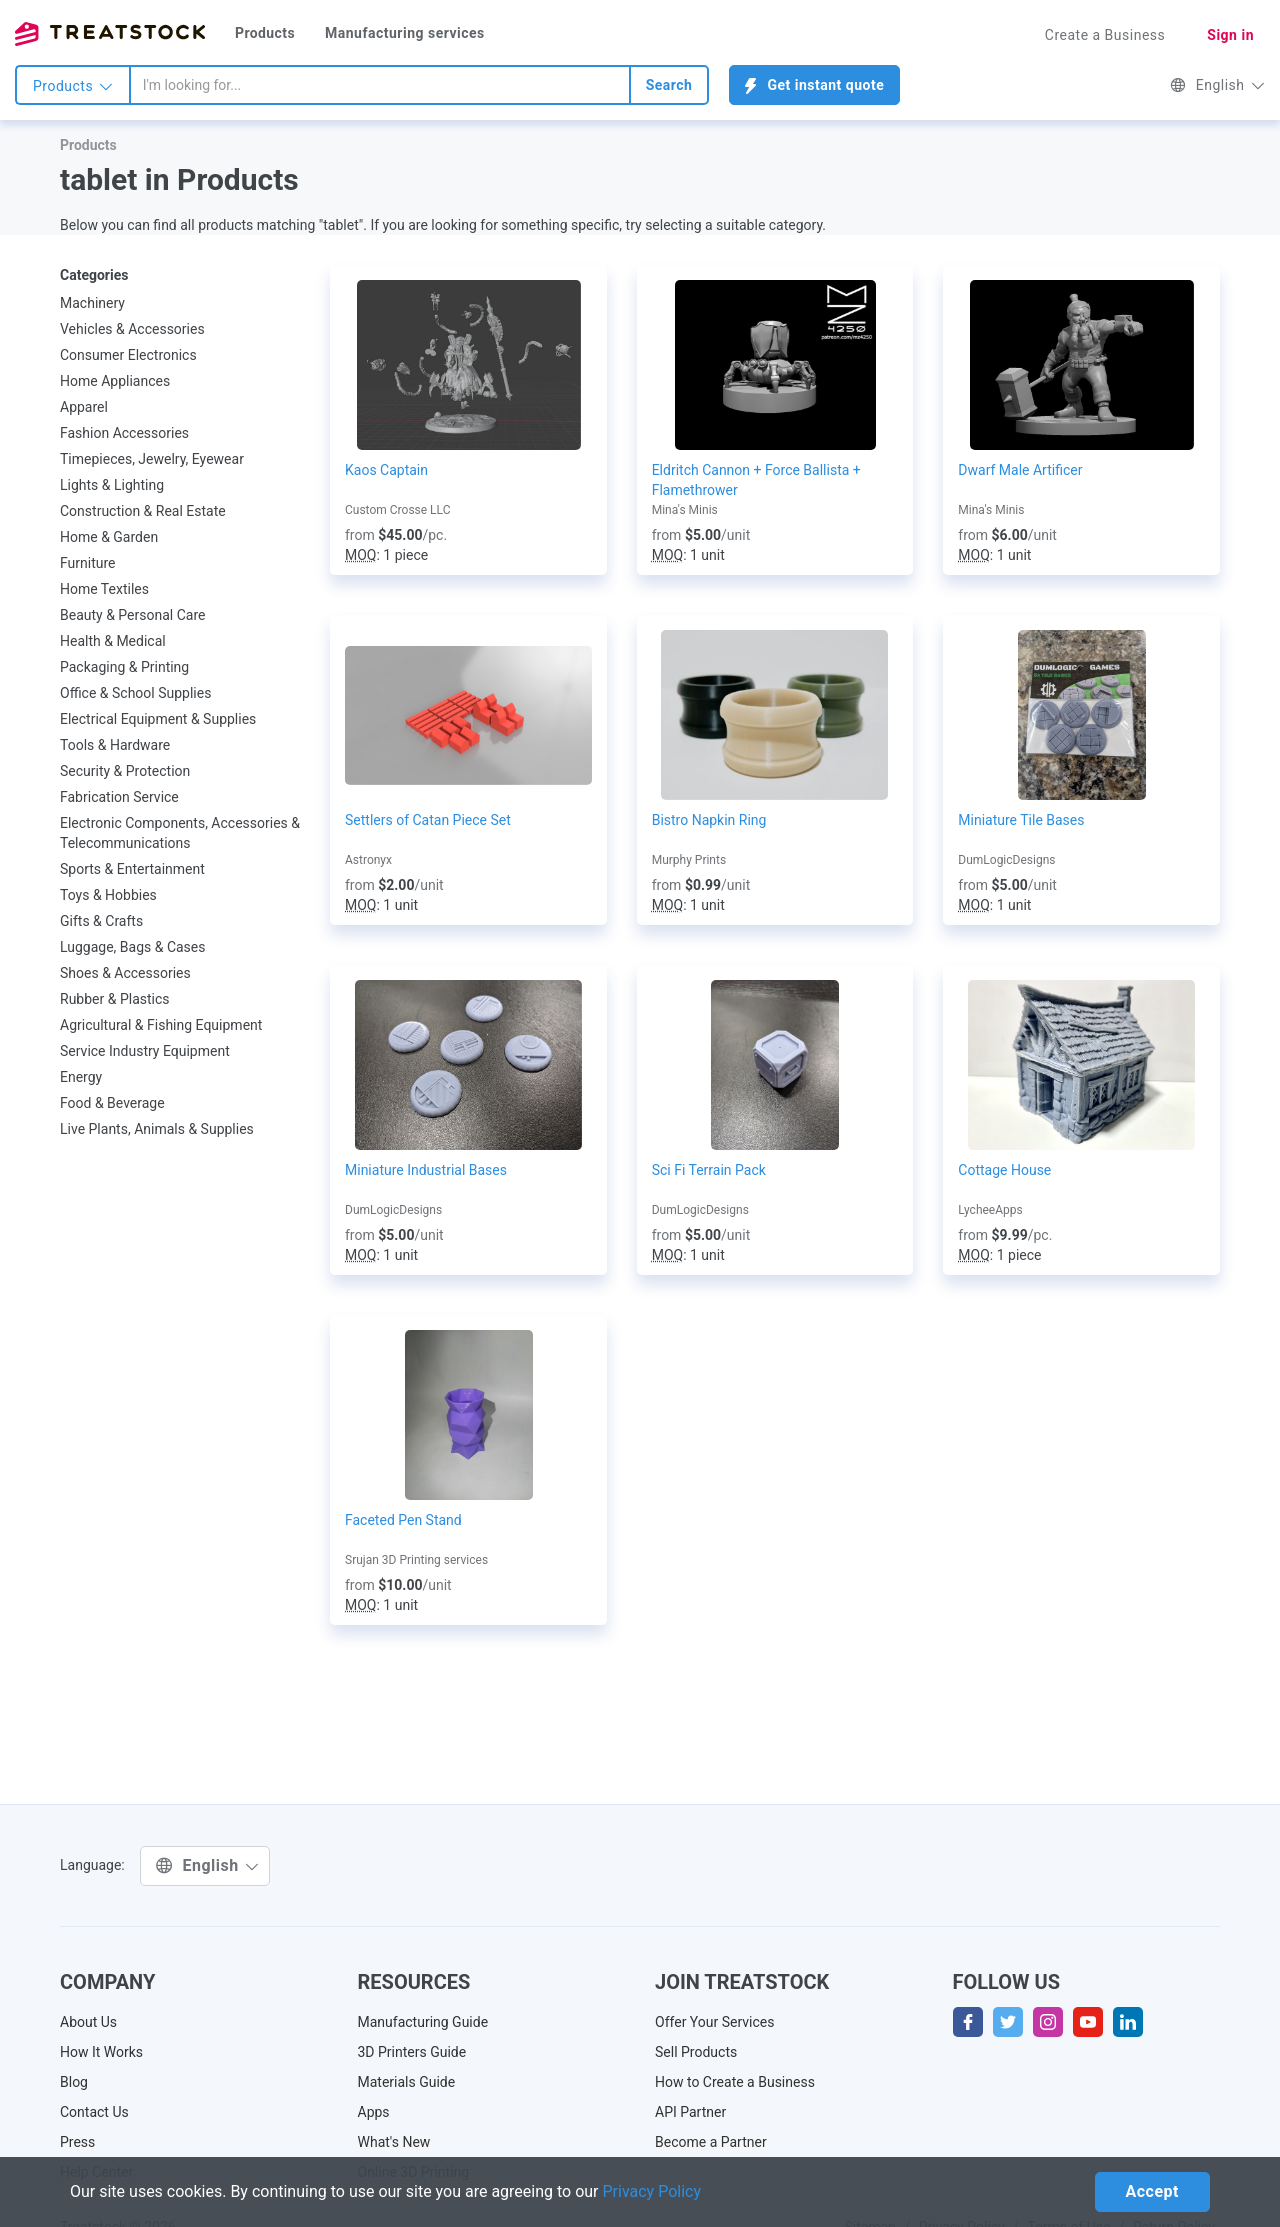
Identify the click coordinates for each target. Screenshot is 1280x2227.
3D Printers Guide (412, 2052)
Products (265, 33)
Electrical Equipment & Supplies (158, 719)
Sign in (1230, 35)
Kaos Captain (386, 470)
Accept (1152, 2191)
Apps (374, 2112)
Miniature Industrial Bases (426, 1170)
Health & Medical (113, 641)
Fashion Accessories (124, 433)
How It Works (101, 2052)
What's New (394, 2142)
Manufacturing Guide (423, 2022)
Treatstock (110, 34)
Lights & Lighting (112, 485)
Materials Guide (407, 2082)
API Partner (690, 2112)
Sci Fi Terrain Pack (709, 1170)
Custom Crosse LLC (397, 510)
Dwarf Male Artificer (1020, 470)
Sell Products (696, 2052)
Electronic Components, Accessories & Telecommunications (180, 833)
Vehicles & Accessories (132, 329)
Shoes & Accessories (125, 973)
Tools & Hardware (115, 745)
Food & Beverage (112, 1103)
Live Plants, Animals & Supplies (157, 1129)
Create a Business (1105, 35)
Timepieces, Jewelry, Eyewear (152, 459)
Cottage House (1004, 1170)
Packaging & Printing (124, 667)
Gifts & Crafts (101, 921)
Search (669, 85)
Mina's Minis (685, 510)
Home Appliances (115, 381)
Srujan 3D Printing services (416, 1560)
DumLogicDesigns (1006, 860)
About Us (88, 2022)
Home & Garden (109, 537)
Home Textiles (104, 589)
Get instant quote (814, 85)
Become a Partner (711, 2142)
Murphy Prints (689, 860)
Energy (81, 1077)
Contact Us (94, 2112)
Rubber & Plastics (115, 999)
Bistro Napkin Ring (709, 820)
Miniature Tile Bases (1021, 820)
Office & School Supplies (135, 693)
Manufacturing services (405, 33)
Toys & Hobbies (108, 895)
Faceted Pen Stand (403, 1520)
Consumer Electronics (128, 355)
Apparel (84, 407)
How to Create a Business (735, 2082)
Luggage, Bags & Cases (133, 947)
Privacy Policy (652, 2191)
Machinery (92, 303)
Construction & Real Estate (143, 511)
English (1217, 85)
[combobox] (380, 85)
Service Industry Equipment (145, 1051)
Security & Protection (125, 771)
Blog (74, 2082)
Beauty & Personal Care (132, 615)
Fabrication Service (119, 797)
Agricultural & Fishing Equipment (161, 1025)
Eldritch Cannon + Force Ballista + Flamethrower (756, 480)
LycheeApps (990, 1210)
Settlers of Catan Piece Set (428, 820)
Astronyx (368, 860)
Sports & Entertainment (132, 869)
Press (77, 2142)
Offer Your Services (715, 2022)
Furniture (88, 563)
